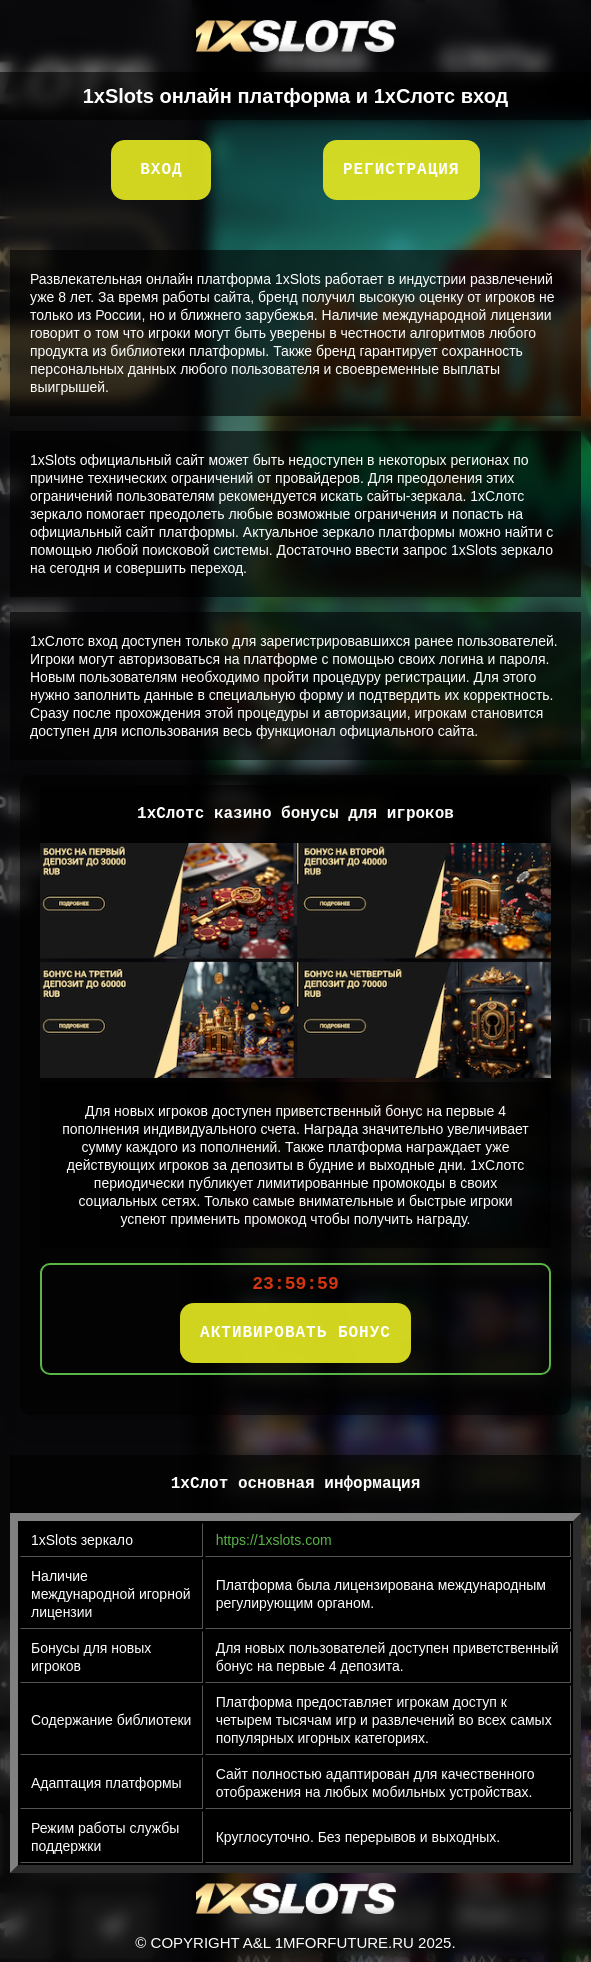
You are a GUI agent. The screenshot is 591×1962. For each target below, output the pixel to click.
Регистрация (401, 170)
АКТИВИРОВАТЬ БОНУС (295, 1333)
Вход (161, 170)
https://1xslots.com (274, 1540)
